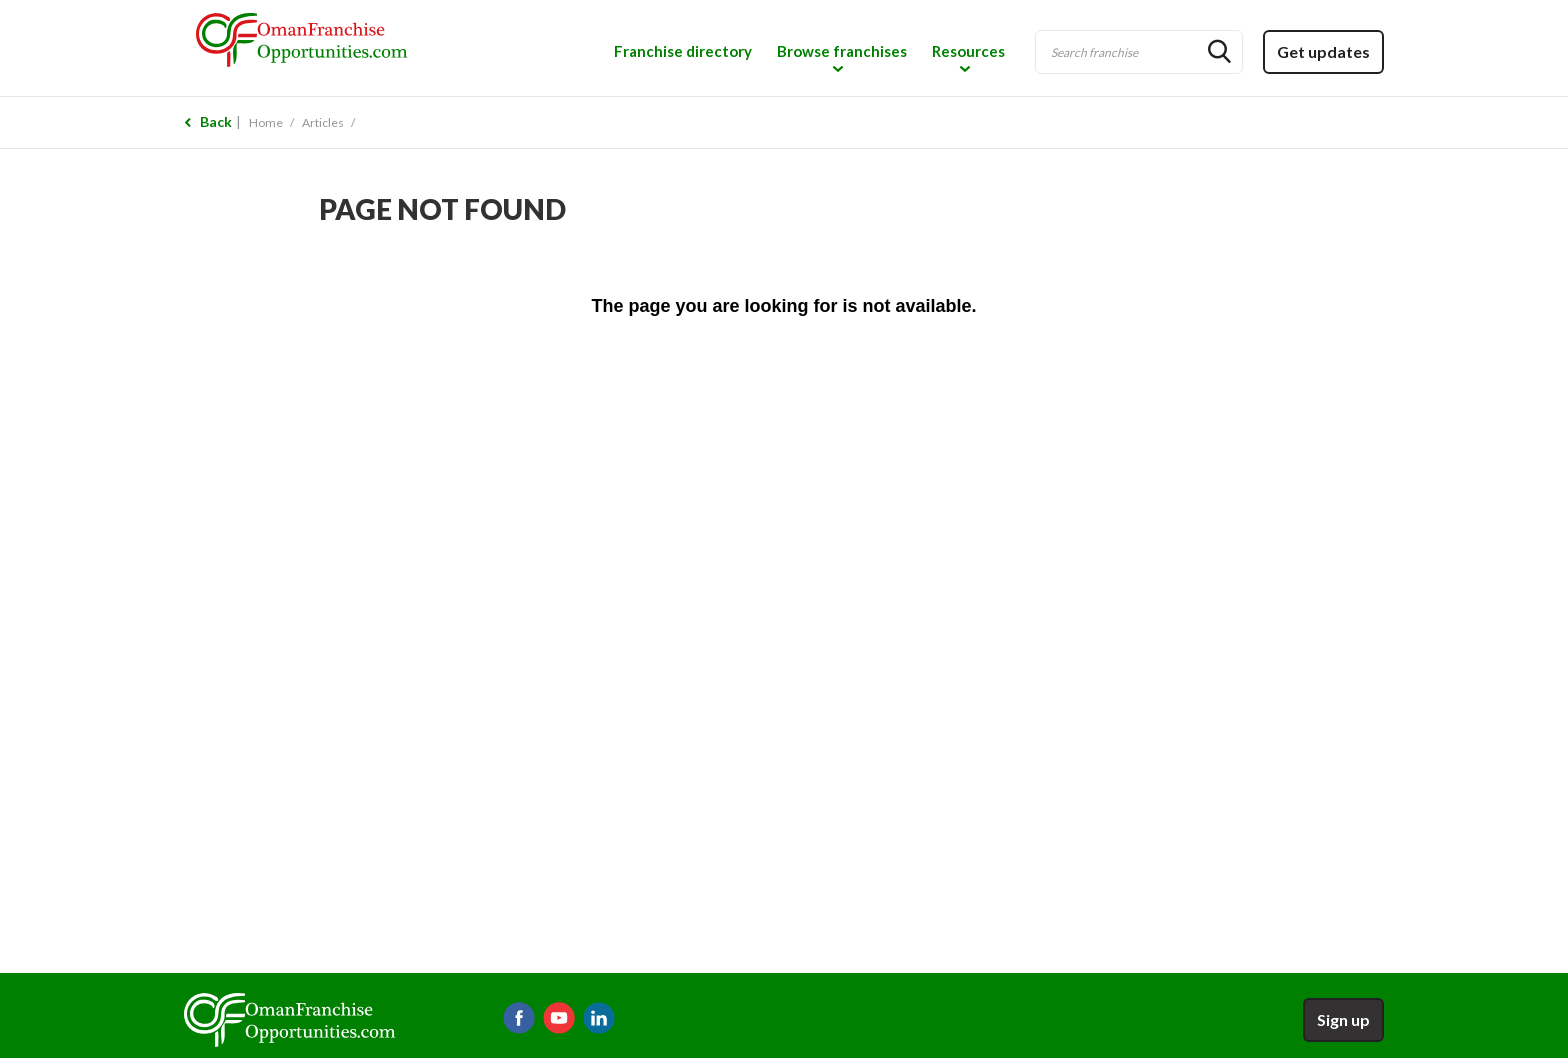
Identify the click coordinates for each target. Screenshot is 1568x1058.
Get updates (1323, 51)
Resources (968, 51)
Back (216, 121)
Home (266, 122)
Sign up (1343, 1019)
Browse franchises (842, 51)
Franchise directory (683, 51)
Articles (323, 122)
